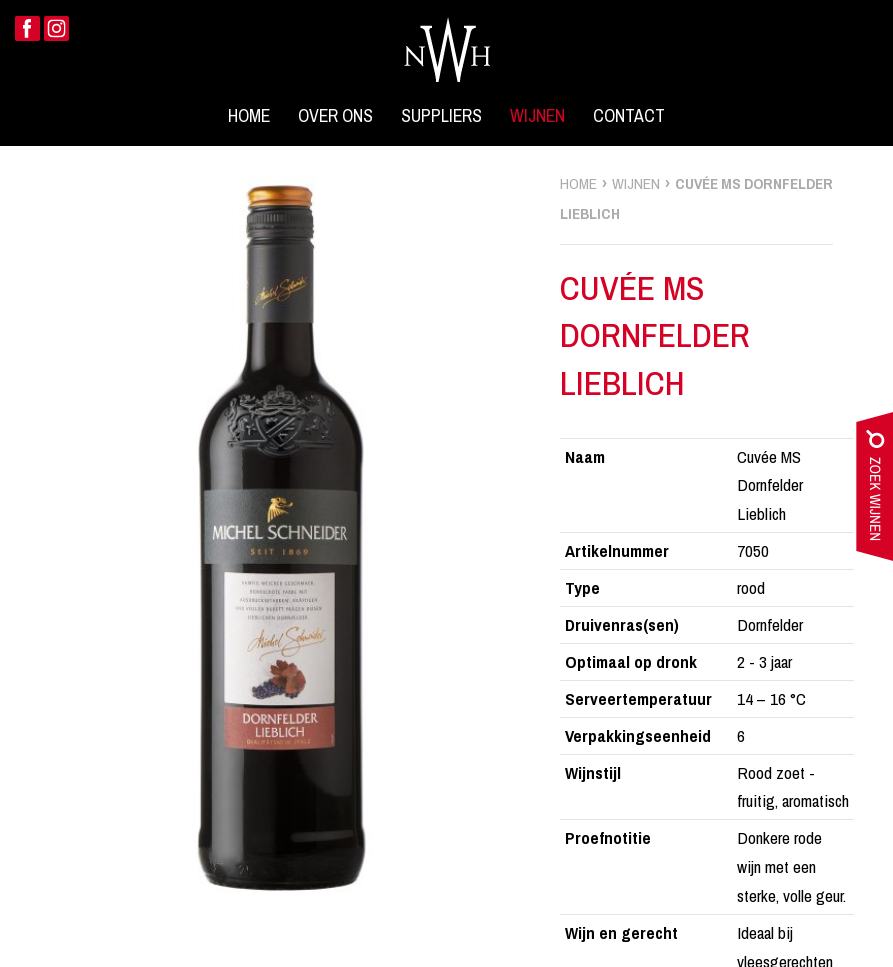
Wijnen (537, 116)
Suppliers (441, 116)
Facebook (27, 28)
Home (249, 116)
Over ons (335, 116)
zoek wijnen (874, 491)
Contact (629, 116)
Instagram (56, 28)
